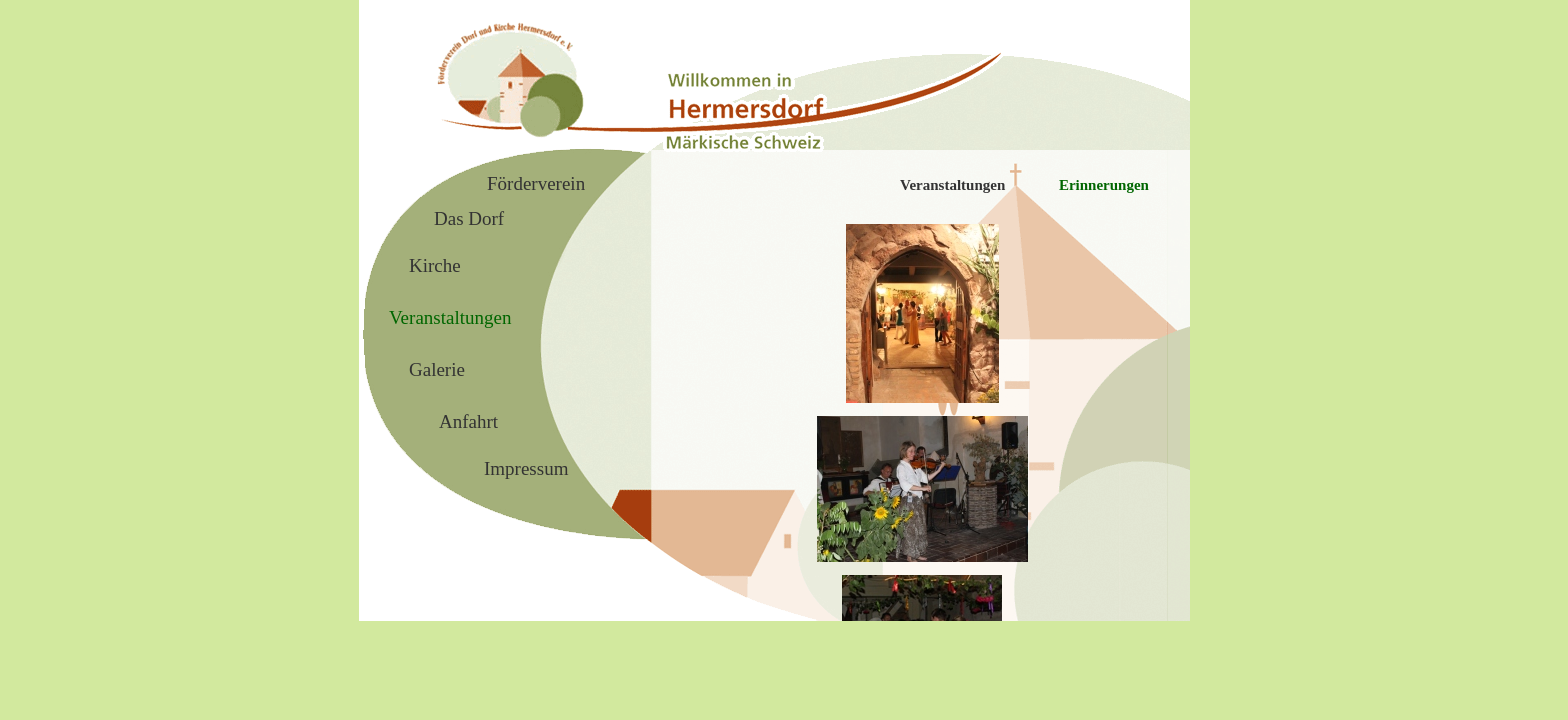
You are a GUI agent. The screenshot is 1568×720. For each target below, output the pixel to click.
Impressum (526, 468)
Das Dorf (469, 218)
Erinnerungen (1104, 185)
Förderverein (536, 183)
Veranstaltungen (952, 185)
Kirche (435, 265)
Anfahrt (468, 421)
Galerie (437, 369)
